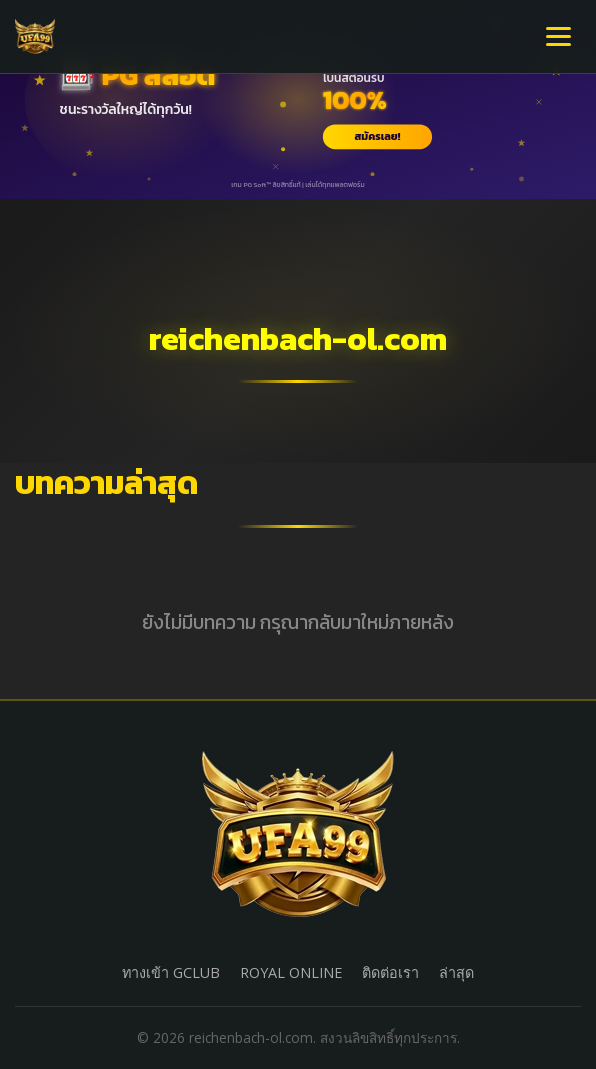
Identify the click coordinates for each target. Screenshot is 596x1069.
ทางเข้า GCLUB (171, 972)
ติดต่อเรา (390, 972)
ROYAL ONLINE (291, 972)
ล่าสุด (456, 972)
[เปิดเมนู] (558, 36)
